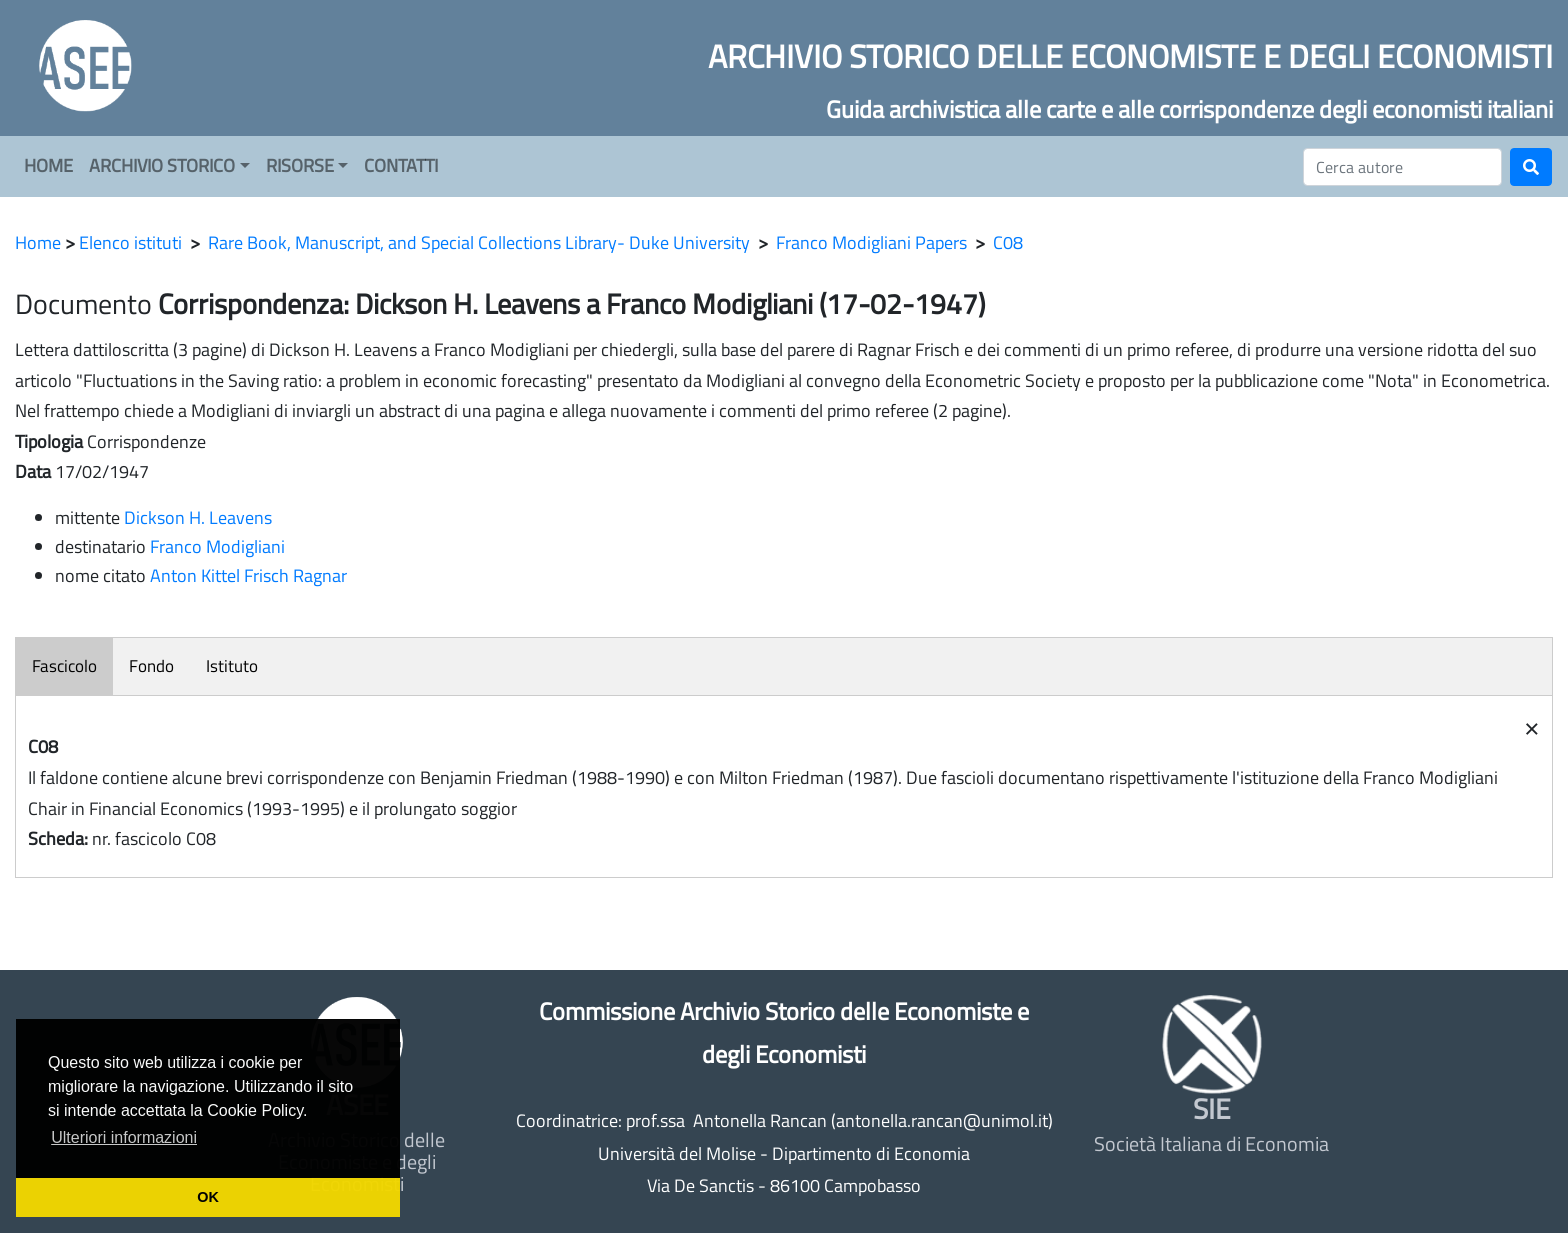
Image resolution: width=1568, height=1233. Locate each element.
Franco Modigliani (217, 546)
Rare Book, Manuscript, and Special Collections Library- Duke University (479, 242)
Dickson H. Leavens (198, 517)
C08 (1008, 242)
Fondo (151, 666)
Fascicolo (64, 666)
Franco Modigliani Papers (871, 242)
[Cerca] (1402, 167)
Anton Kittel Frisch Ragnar (248, 575)
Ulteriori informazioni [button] (124, 1137)
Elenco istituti (130, 242)
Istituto (232, 666)
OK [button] (208, 1197)
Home (38, 242)
